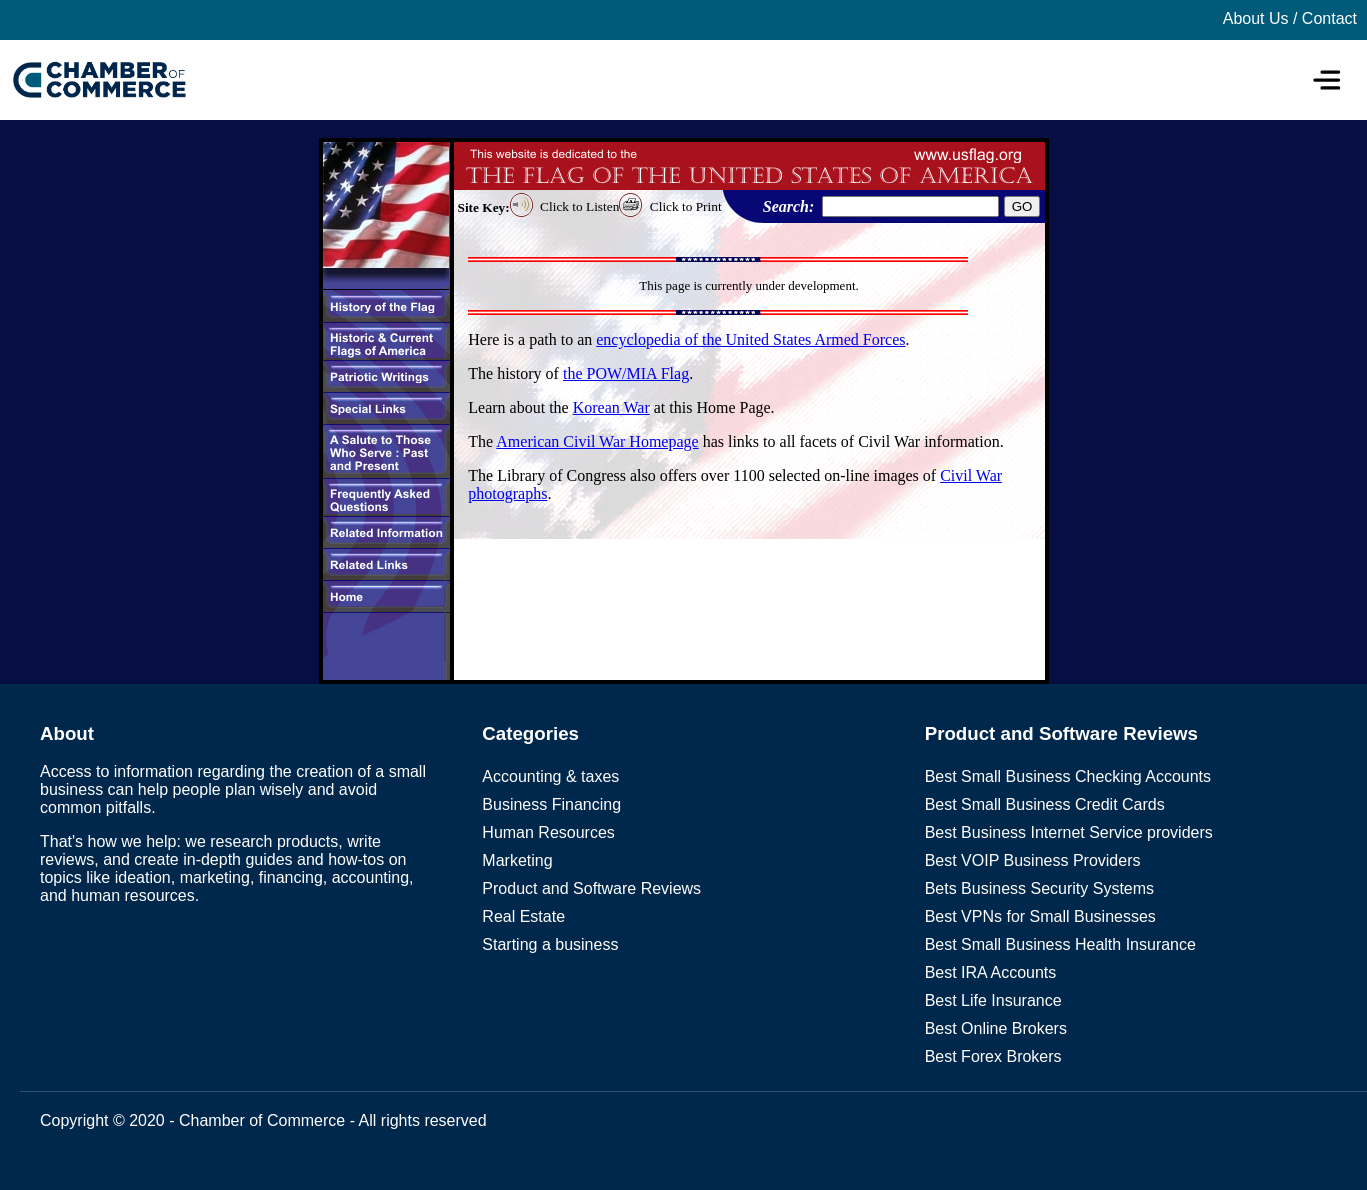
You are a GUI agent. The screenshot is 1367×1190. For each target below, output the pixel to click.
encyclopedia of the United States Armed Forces (750, 339)
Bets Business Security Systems (1039, 888)
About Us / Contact (1290, 18)
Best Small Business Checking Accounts (1068, 776)
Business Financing (551, 804)
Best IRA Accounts (991, 972)
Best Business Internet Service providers (1069, 832)
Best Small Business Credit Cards (1045, 804)
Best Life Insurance (993, 1000)
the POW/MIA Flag (626, 373)
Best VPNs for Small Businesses (1040, 916)
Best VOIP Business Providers (1033, 860)
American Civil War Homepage (597, 441)
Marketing (517, 860)
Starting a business (550, 944)
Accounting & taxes (550, 776)
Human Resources (548, 832)
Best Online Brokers (996, 1028)
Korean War (611, 407)
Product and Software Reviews (591, 888)
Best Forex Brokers (993, 1056)
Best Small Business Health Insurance (1060, 944)
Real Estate (523, 916)
